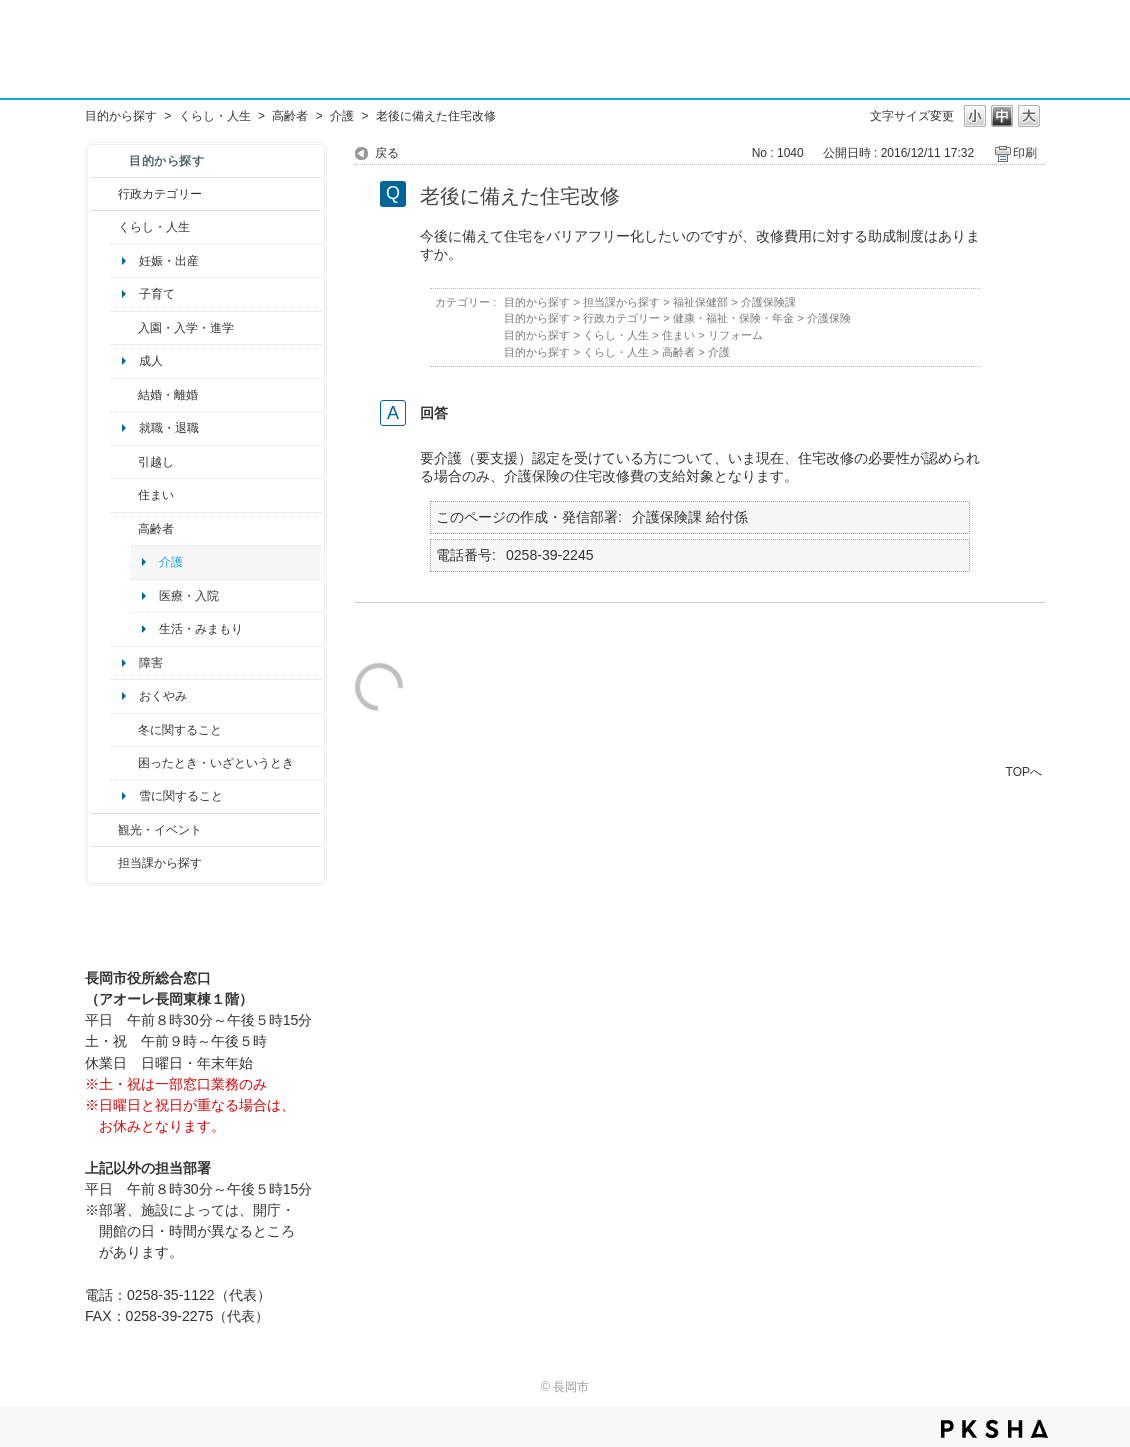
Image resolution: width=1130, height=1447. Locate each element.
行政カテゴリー (160, 194)
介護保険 (829, 318)
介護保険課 (768, 302)
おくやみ (163, 696)
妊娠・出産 (169, 261)
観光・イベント (160, 830)
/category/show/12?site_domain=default (104, 227)
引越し (156, 462)
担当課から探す (160, 863)
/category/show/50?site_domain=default (124, 328)
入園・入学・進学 (186, 328)
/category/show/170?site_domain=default (124, 495)
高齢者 (290, 116)
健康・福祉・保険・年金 (733, 318)
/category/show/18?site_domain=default (104, 830)
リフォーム (735, 335)
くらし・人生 (215, 116)
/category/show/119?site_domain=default (124, 462)
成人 (151, 361)
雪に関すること (181, 796)
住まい (156, 495)
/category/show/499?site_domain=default (124, 730)
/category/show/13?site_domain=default (124, 529)
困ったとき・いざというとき (216, 763)
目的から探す (121, 116)
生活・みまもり (201, 629)
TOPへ (1024, 771)
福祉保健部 (700, 302)
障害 (151, 663)
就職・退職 (169, 428)
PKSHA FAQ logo (994, 1429)
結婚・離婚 (168, 395)
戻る (387, 153)
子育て (157, 294)
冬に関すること (180, 730)
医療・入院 (189, 596)
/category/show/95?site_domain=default (124, 763)
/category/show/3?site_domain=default (104, 194)
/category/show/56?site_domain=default (124, 395)
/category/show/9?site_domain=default (104, 863)
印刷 (1025, 153)
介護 (342, 116)
